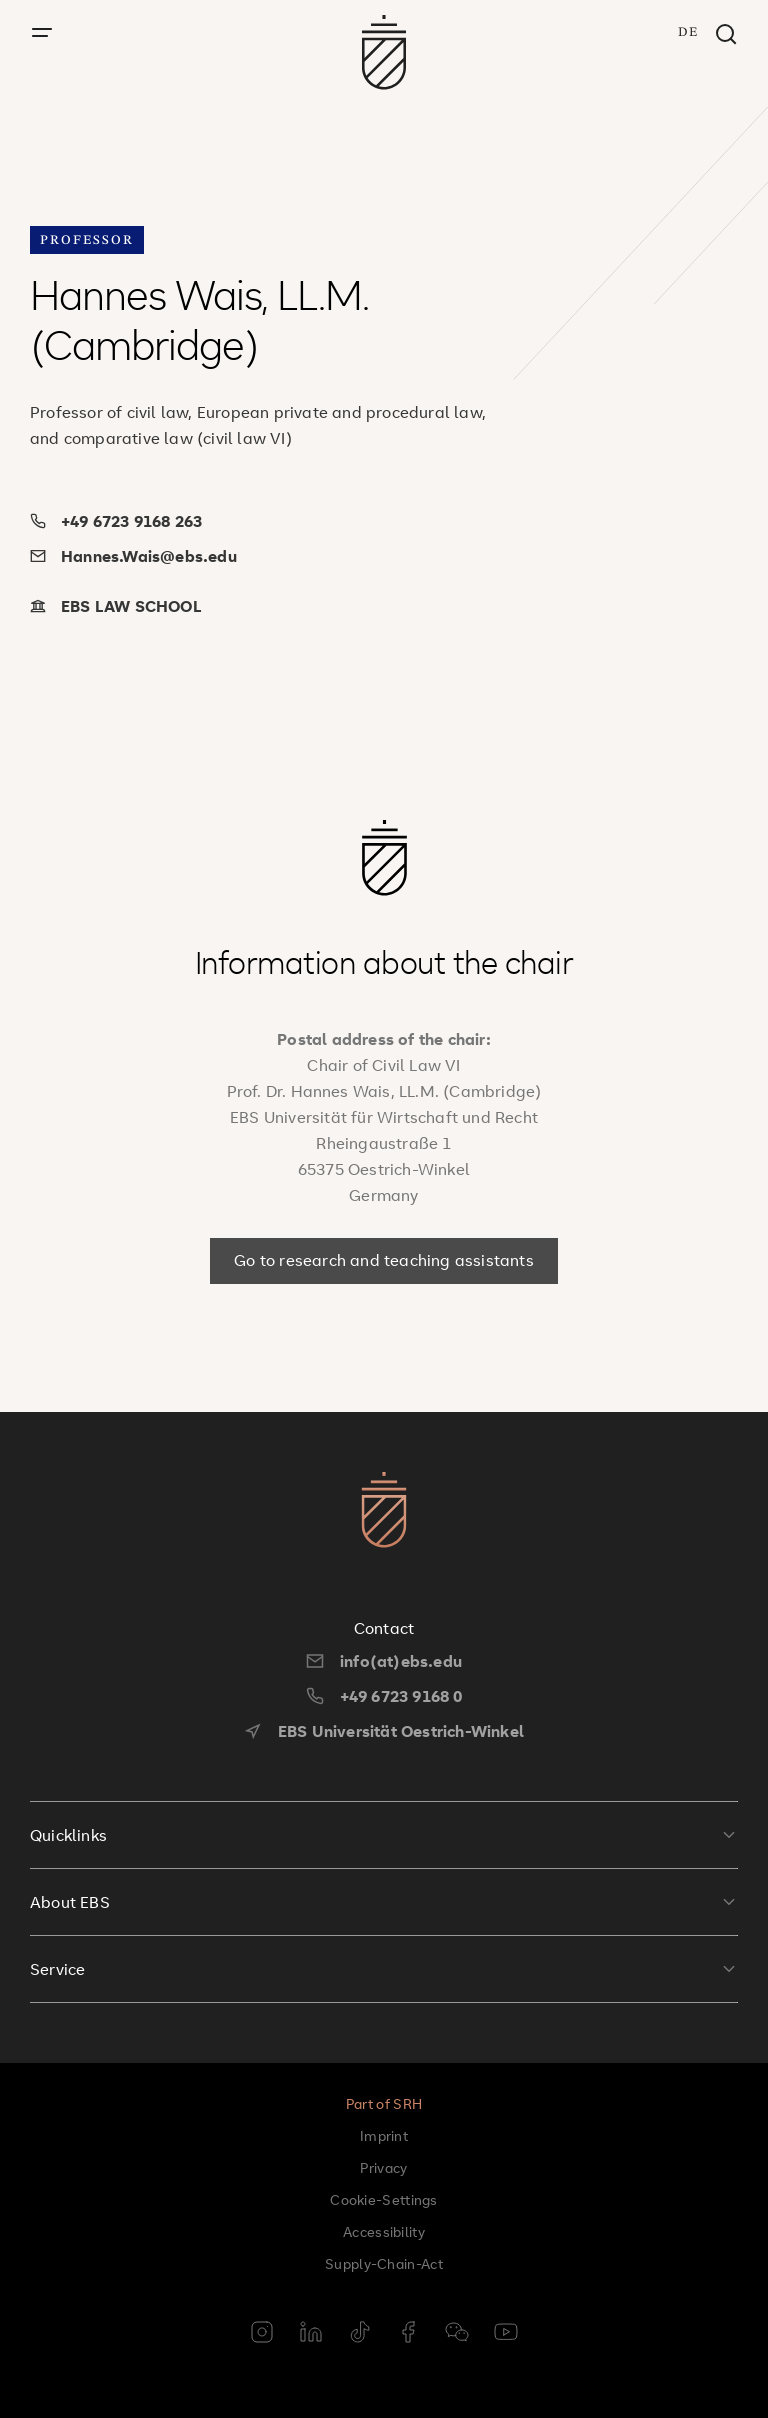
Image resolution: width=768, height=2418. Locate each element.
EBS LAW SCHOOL (116, 606)
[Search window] (726, 35)
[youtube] (506, 2334)
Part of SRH (384, 2103)
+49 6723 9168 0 (384, 1696)
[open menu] (42, 33)
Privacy (383, 2167)
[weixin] (457, 2334)
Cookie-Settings (384, 2199)
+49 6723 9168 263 (116, 521)
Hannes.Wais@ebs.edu (133, 556)
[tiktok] (360, 2334)
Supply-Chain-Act (384, 2263)
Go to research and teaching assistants (384, 1260)
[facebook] (408, 2334)
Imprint (384, 2135)
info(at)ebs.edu (384, 1661)
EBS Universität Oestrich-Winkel (384, 1731)
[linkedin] (311, 2334)
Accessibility (384, 2231)
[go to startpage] (384, 52)
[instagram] (262, 2334)
